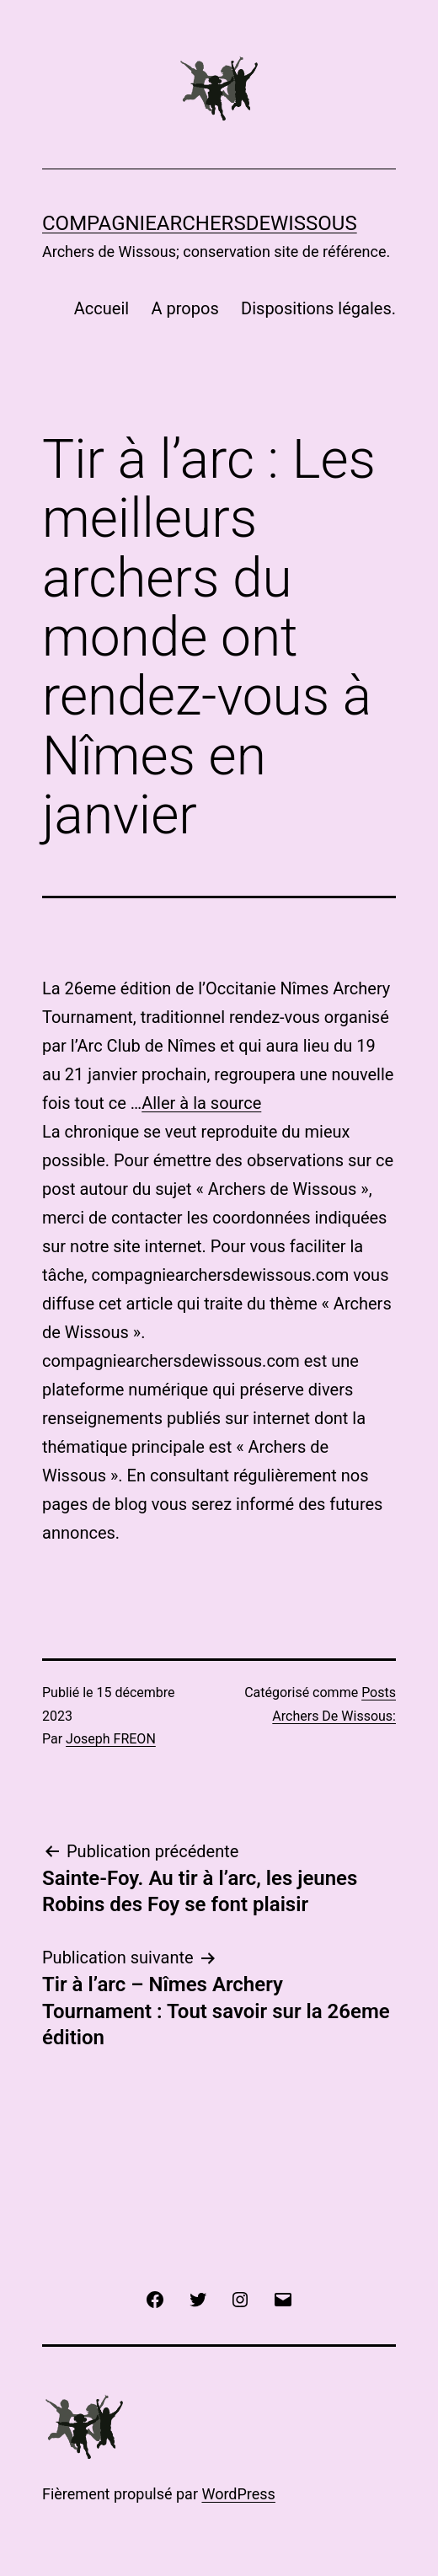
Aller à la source (201, 1103)
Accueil (101, 308)
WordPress (238, 2494)
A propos (185, 308)
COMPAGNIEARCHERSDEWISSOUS (199, 223)
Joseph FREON (111, 1739)
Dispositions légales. (318, 308)
